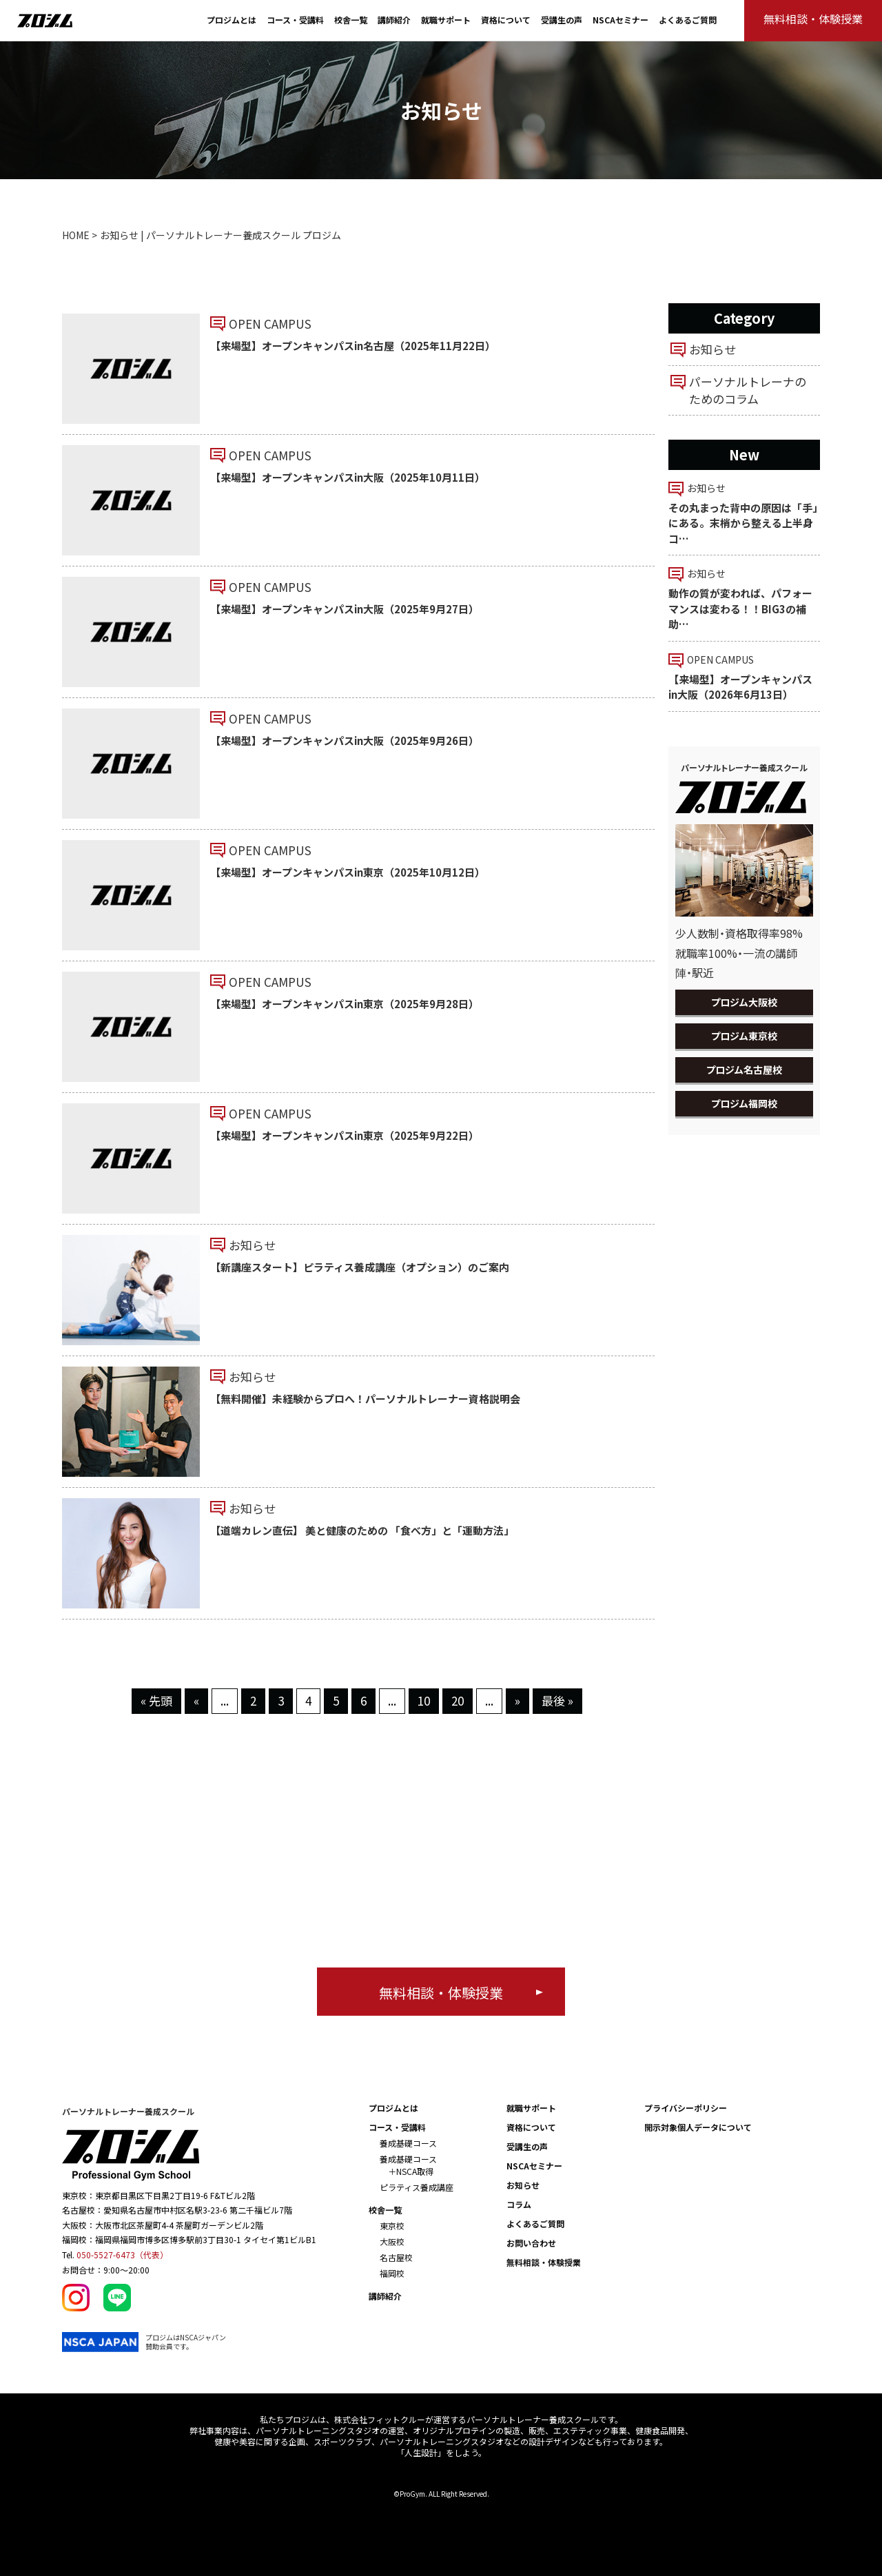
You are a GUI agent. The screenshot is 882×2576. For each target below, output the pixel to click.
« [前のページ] (196, 1700)
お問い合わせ (531, 2243)
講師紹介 (394, 19)
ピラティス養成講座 (416, 2187)
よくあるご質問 (688, 19)
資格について (506, 19)
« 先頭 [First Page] (156, 1700)
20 (457, 1700)
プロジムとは (231, 19)
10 (424, 1700)
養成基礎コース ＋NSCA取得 (408, 2165)
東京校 (392, 2225)
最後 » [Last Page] (557, 1700)
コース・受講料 (295, 19)
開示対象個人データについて (698, 2127)
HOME (76, 235)
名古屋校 (396, 2257)
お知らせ (712, 349)
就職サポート (446, 19)
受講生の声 (561, 19)
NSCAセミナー (620, 19)
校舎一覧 (350, 19)
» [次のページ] (517, 1700)
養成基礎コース (408, 2143)
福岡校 (392, 2273)
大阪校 (392, 2241)
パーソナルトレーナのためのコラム (747, 390)
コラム (518, 2204)
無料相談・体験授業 (543, 2262)
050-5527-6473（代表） (122, 2254)
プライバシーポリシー (685, 2108)
